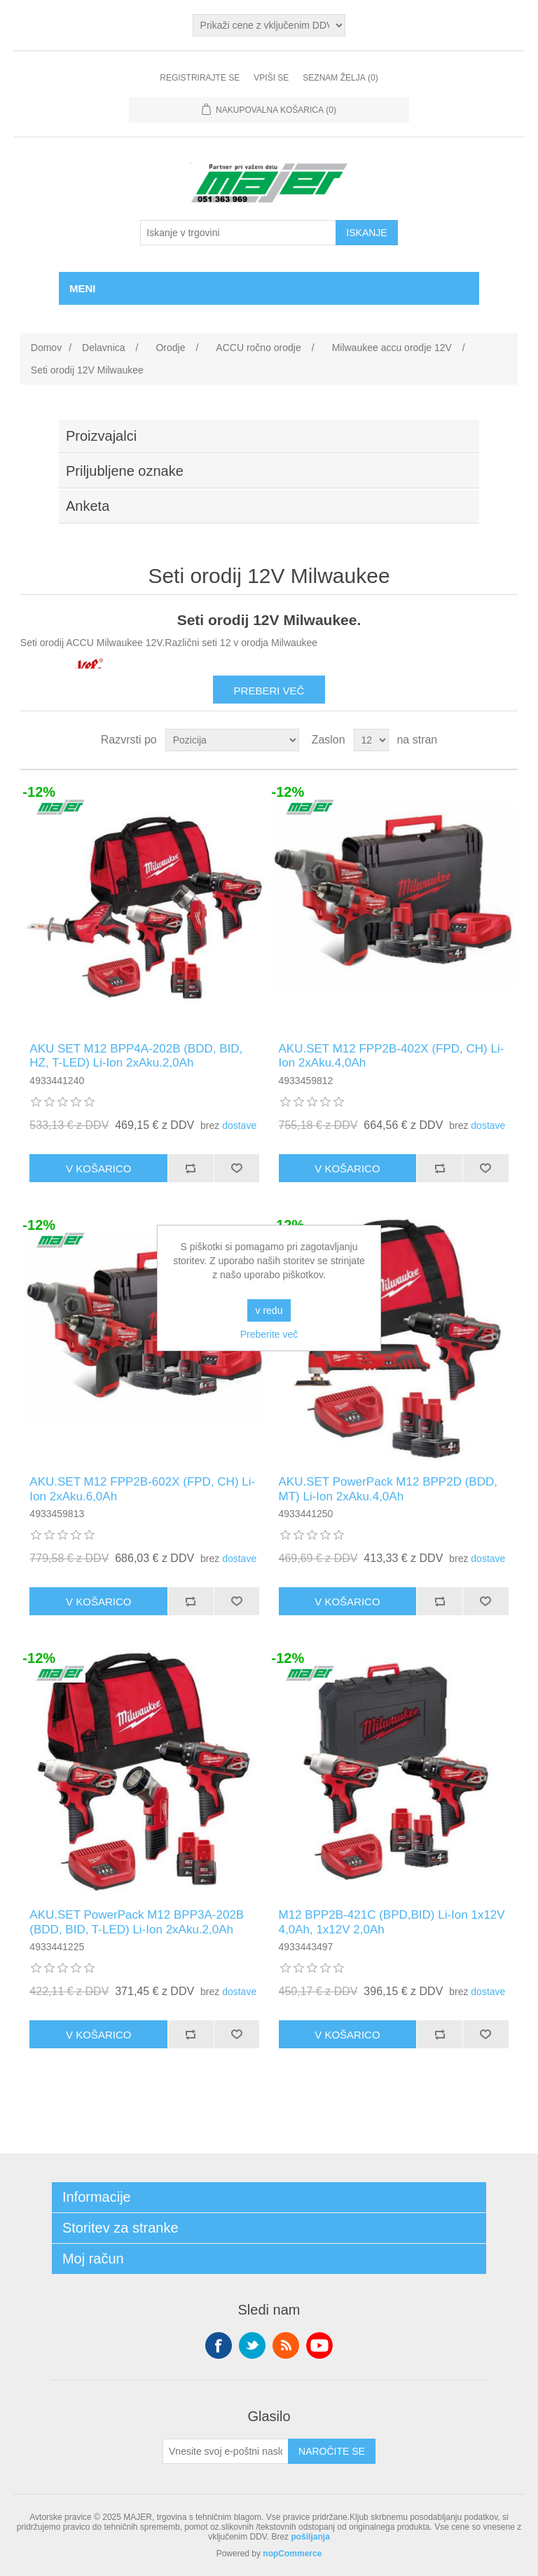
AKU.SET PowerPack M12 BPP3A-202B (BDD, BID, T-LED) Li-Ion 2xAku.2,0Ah (136, 1922)
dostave (239, 1125)
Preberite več (269, 1334)
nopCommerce (292, 2553)
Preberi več (269, 691)
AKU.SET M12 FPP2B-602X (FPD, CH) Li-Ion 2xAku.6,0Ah (142, 1488)
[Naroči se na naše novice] (226, 2451)
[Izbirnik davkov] (269, 25)
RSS (286, 2345)
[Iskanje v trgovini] (238, 232)
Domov (46, 347)
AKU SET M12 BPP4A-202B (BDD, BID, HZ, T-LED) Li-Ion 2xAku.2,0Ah (135, 1055)
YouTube (319, 2345)
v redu (269, 1310)
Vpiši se (271, 78)
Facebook (218, 2345)
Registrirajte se (200, 78)
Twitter (252, 2345)
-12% (38, 792)
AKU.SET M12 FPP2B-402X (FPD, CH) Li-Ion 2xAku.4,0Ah (391, 1055)
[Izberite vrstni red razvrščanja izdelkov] (232, 740)
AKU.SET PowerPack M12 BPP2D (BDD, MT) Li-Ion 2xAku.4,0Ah (388, 1488)
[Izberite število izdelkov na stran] (371, 740)
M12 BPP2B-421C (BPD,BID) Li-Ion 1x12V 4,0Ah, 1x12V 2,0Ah (392, 1922)
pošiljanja (310, 2537)
